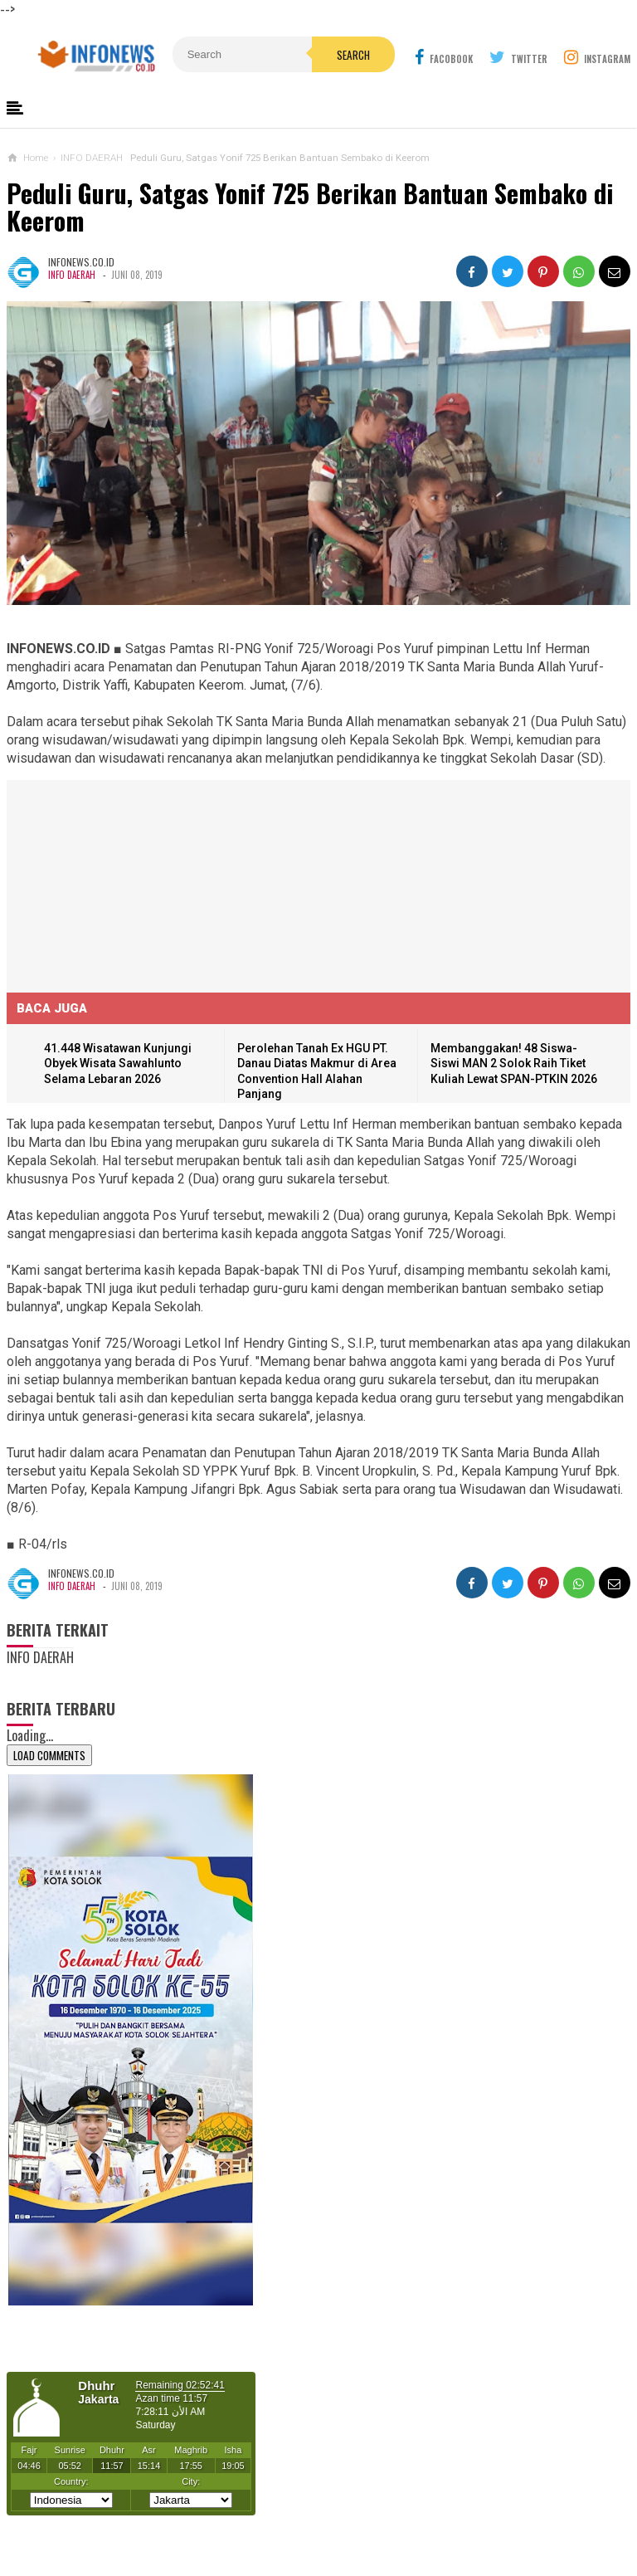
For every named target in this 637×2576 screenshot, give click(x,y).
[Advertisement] (131, 884)
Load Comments (49, 1755)
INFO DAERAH (71, 274)
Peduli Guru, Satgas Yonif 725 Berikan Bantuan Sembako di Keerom (310, 207)
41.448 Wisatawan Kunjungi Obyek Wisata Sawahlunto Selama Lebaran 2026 (118, 1064)
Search (353, 54)
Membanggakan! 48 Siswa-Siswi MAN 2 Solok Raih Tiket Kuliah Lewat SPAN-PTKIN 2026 (513, 1064)
